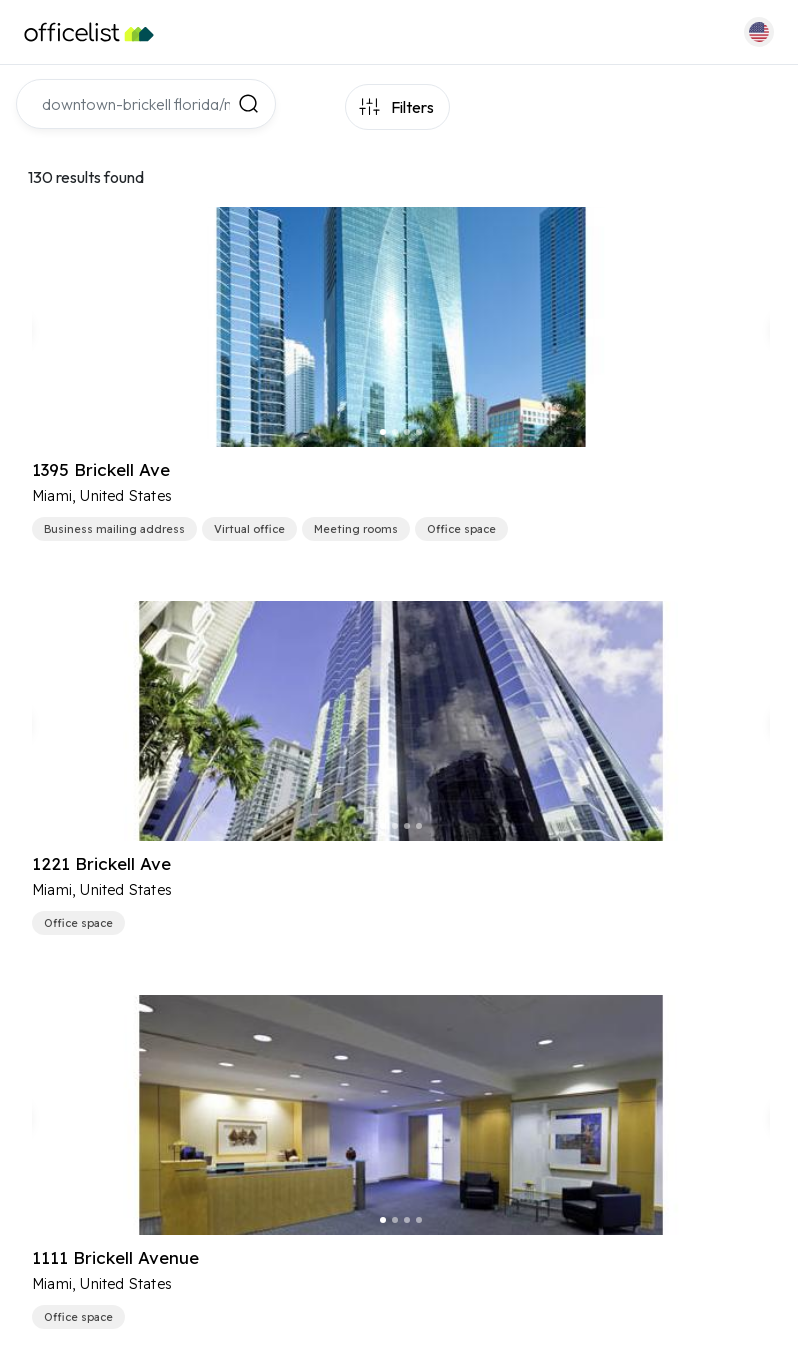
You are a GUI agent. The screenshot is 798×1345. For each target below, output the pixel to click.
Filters (412, 107)
